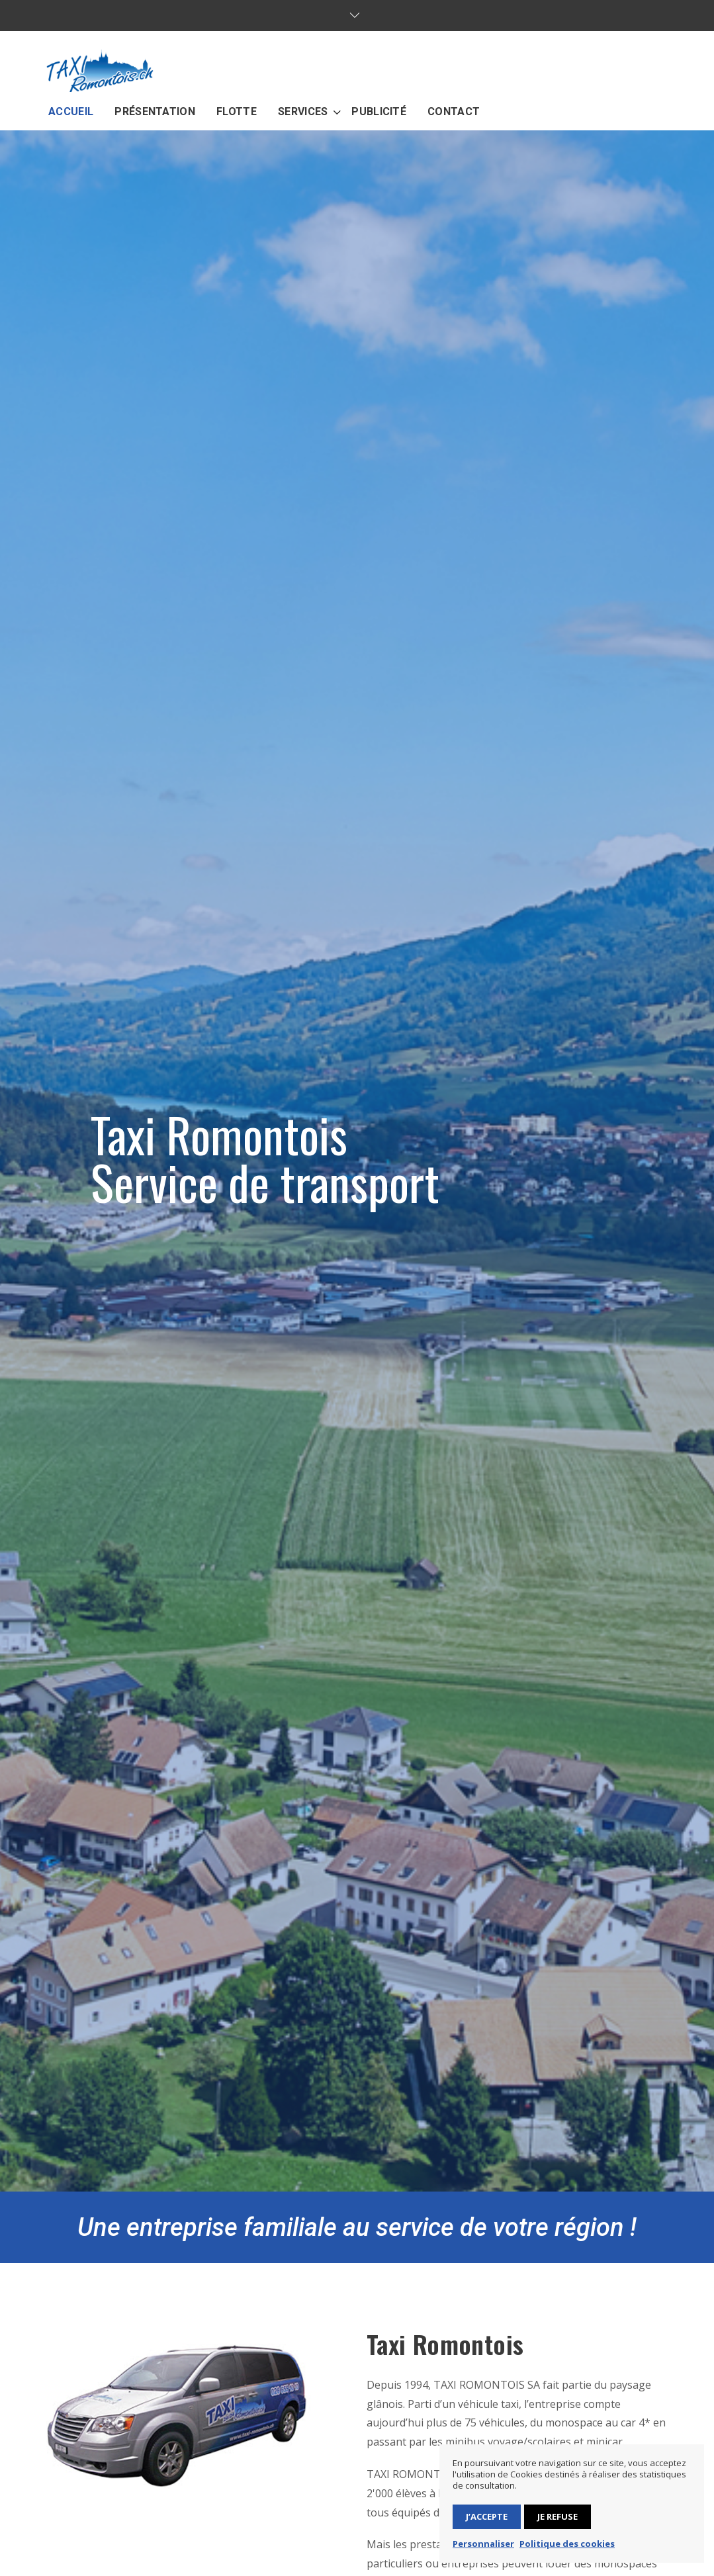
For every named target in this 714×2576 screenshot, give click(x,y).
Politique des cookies (567, 2544)
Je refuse (557, 2516)
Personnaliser (483, 2544)
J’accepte (487, 2516)
